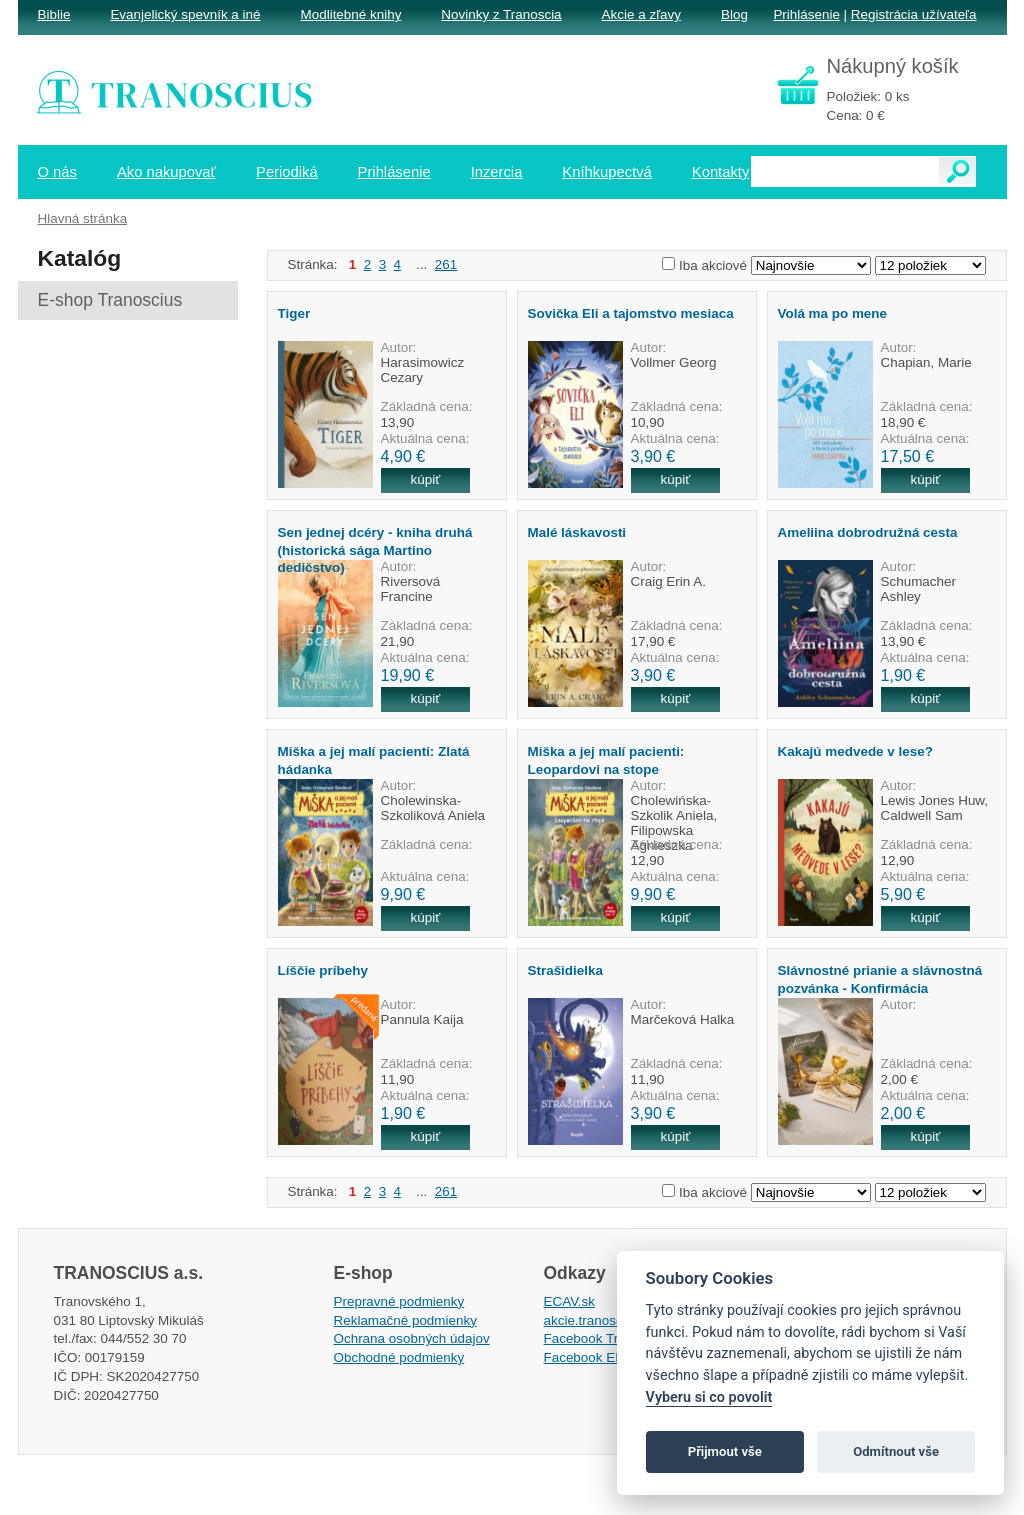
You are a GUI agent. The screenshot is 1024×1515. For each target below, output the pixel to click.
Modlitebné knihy (351, 14)
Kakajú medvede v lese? (855, 751)
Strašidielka (565, 970)
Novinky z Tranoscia (501, 14)
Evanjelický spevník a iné (185, 14)
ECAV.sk (570, 1301)
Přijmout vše (725, 1451)
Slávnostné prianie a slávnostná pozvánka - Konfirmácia (880, 979)
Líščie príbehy (323, 970)
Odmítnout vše (896, 1451)
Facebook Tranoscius (608, 1338)
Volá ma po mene (833, 313)
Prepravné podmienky (399, 1301)
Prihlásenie (806, 14)
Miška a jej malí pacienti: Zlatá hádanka (374, 760)
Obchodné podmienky (399, 1357)
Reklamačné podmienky (405, 1320)
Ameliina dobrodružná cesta (868, 532)
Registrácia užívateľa (914, 14)
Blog (734, 14)
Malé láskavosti (577, 532)
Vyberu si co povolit (709, 1397)
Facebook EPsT (592, 1357)
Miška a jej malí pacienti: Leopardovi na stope (606, 760)
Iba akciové (713, 265)
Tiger (294, 313)
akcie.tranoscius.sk (601, 1320)
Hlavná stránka (83, 218)
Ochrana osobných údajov (412, 1338)
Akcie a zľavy (641, 14)
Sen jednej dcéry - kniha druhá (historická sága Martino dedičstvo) (375, 550)
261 (446, 264)
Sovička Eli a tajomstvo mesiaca (631, 313)
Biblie (54, 14)
